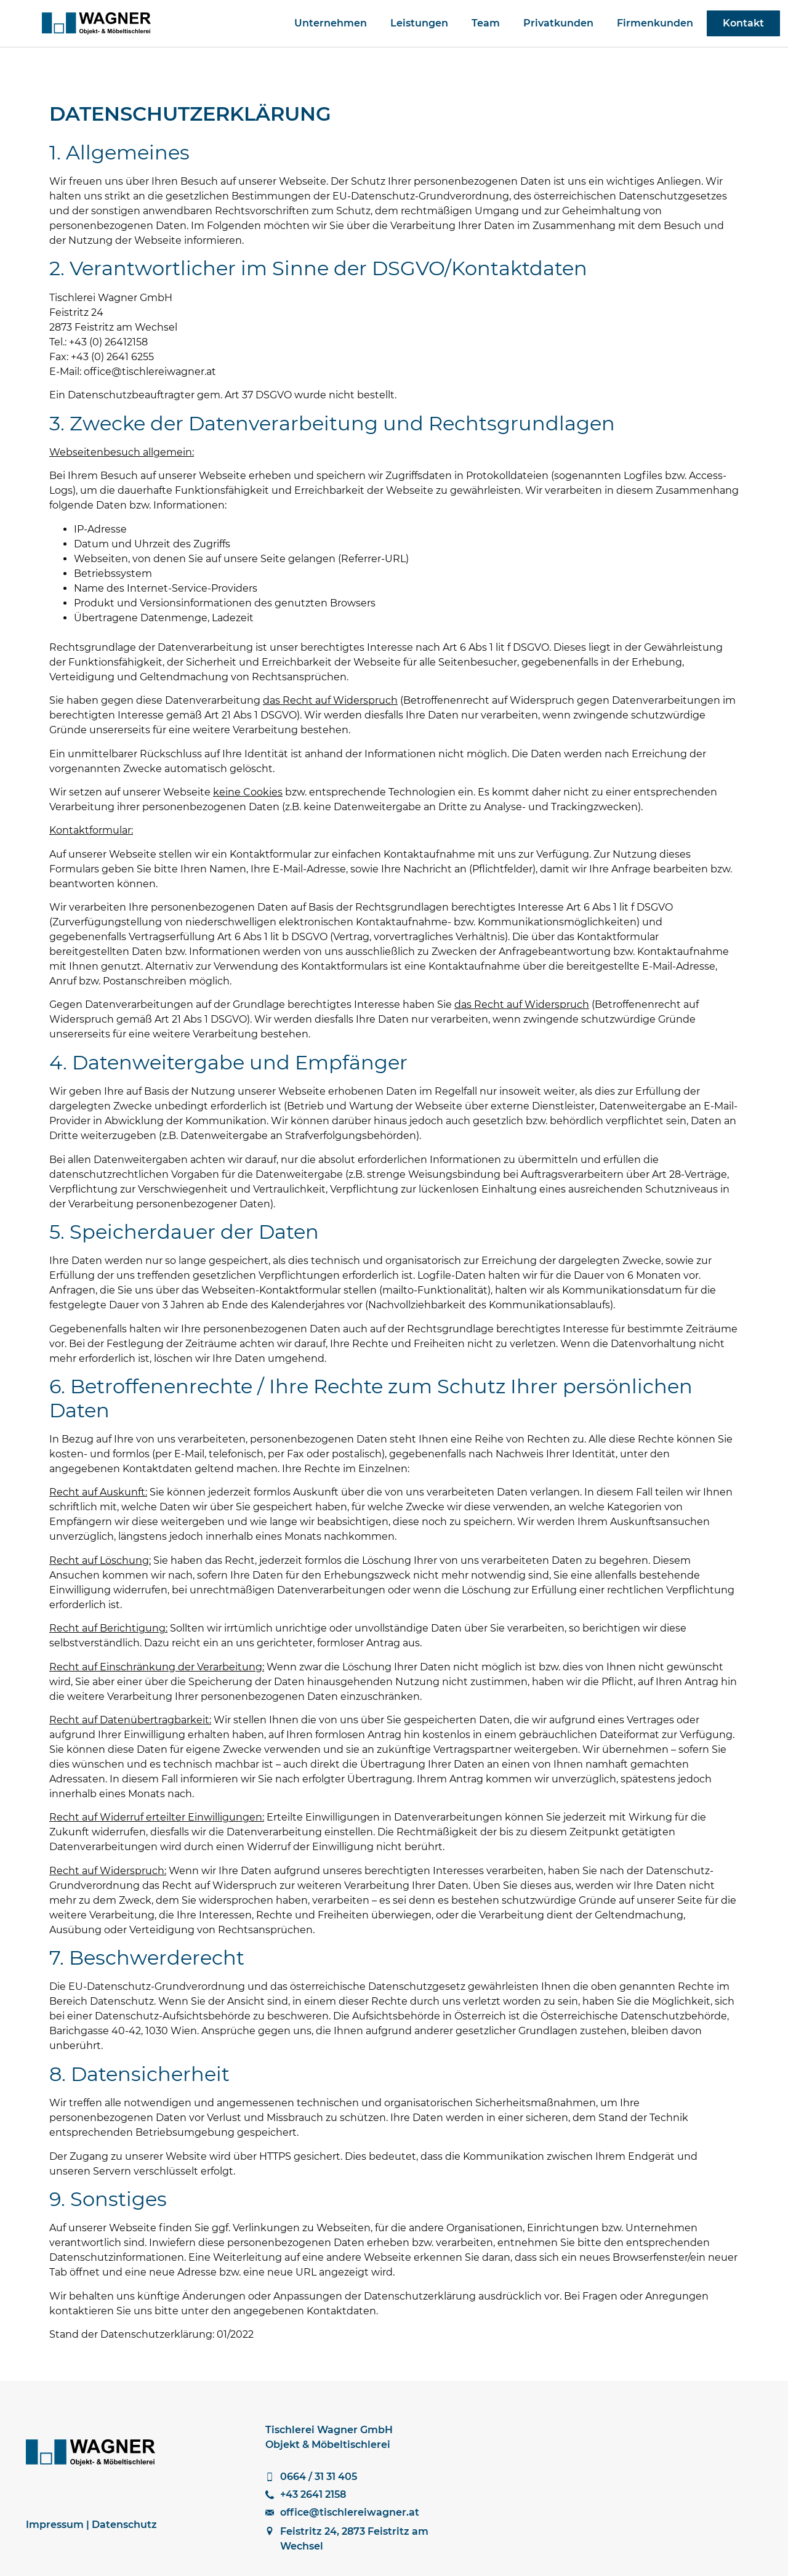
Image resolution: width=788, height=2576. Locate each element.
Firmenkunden (655, 23)
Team (486, 23)
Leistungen (419, 23)
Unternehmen (330, 23)
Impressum (55, 2524)
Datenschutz (124, 2524)
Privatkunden (558, 23)
